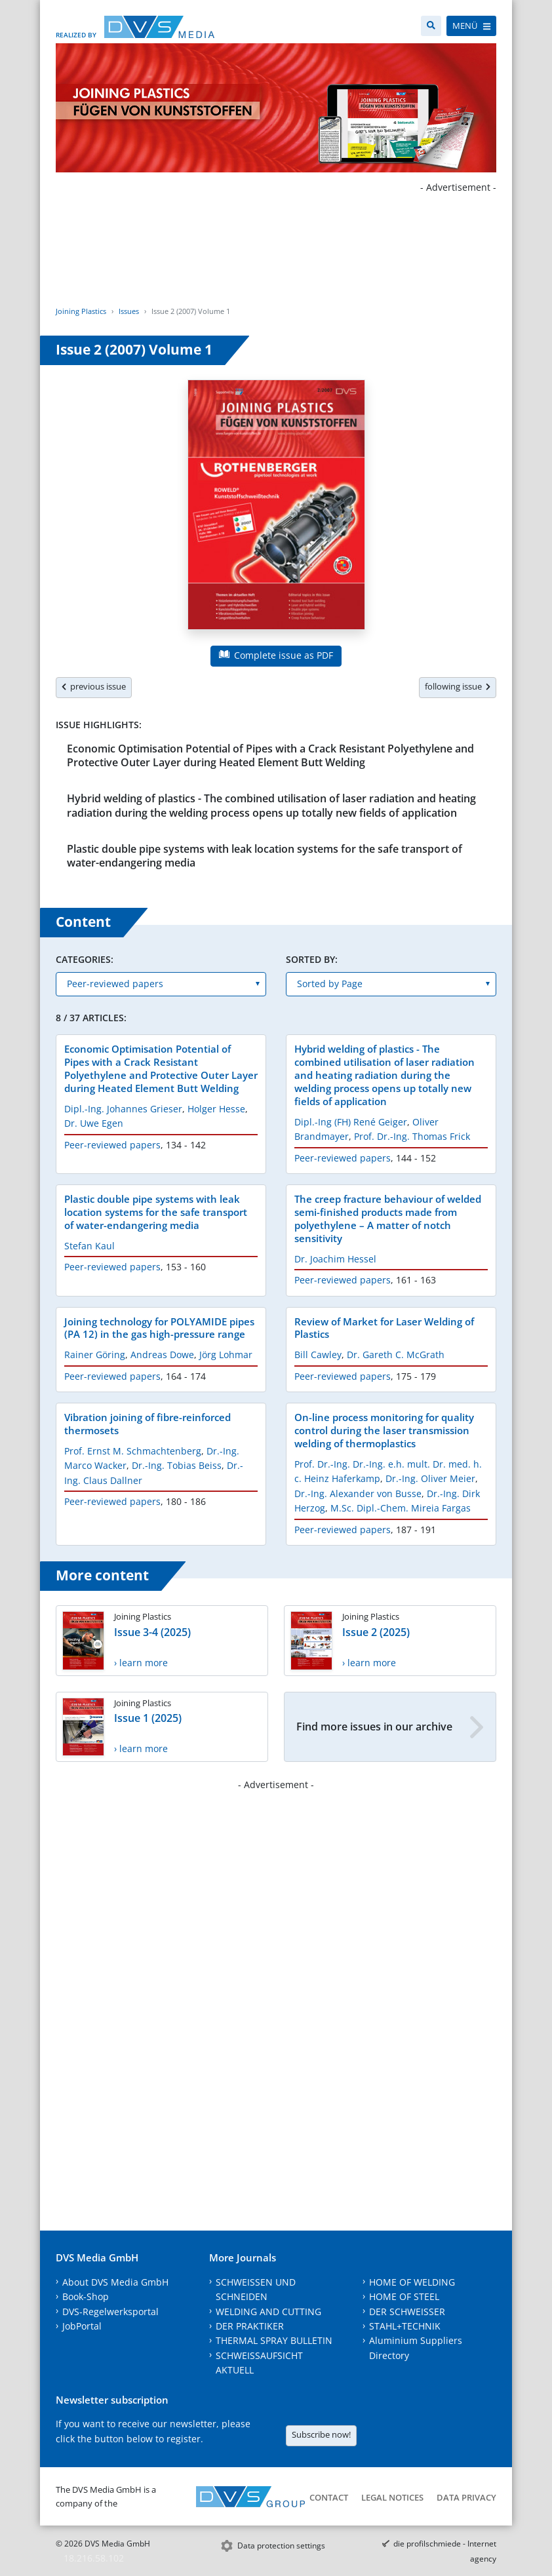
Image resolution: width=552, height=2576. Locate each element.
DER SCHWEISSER (407, 2311)
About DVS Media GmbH (115, 2282)
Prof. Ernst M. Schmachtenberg (132, 1451)
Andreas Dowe (162, 1354)
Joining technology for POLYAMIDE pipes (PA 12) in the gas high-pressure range (159, 1328)
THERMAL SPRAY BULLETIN (274, 2340)
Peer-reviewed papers (112, 1145)
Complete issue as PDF (275, 655)
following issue (457, 686)
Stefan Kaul (89, 1245)
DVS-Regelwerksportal (110, 2311)
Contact (328, 2497)
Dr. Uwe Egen (93, 1123)
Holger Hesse (216, 1109)
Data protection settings (281, 2545)
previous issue (94, 686)
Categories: (84, 959)
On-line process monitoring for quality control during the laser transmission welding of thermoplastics (384, 1430)
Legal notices (392, 2497)
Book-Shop (85, 2296)
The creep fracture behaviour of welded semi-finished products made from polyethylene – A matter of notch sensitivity (387, 1218)
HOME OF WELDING (412, 2282)
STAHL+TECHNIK (405, 2326)
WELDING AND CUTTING (268, 2311)
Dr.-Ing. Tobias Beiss (177, 1465)
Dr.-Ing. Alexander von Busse (358, 1493)
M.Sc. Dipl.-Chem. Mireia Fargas (400, 1508)
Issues (129, 311)
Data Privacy (466, 2497)
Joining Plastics (81, 311)
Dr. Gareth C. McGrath (395, 1354)
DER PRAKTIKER (250, 2326)
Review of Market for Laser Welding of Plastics (384, 1328)
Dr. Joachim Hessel (335, 1259)
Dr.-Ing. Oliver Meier (430, 1478)
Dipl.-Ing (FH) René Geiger (350, 1122)
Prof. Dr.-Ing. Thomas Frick (412, 1136)
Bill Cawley (318, 1354)
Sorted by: (312, 959)
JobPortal (82, 2326)
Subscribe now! (321, 2434)
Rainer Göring (94, 1354)
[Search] (431, 26)
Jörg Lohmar (225, 1354)
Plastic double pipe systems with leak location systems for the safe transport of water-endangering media (264, 856)
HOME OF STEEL (404, 2296)
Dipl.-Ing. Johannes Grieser (123, 1109)
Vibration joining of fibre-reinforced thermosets (147, 1424)
